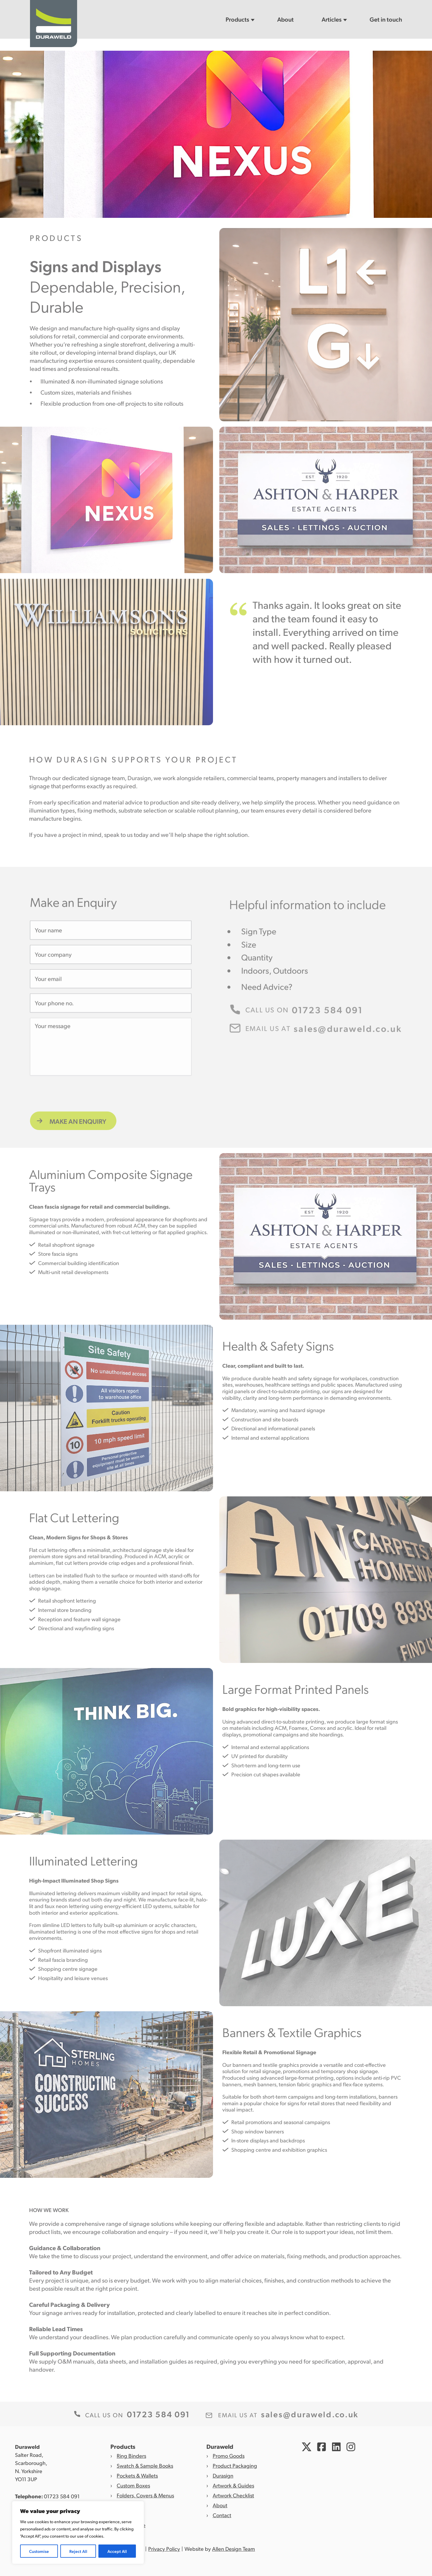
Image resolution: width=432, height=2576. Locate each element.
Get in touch (386, 19)
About (285, 19)
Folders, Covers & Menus (145, 2495)
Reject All (78, 2551)
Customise (39, 2551)
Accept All (117, 2551)
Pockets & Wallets (137, 2475)
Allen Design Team (233, 2548)
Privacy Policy (164, 2548)
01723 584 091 (62, 2496)
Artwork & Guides (233, 2485)
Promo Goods (228, 2455)
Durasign (223, 2475)
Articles (332, 19)
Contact (222, 2514)
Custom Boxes (133, 2485)
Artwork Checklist (233, 2495)
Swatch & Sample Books (145, 2465)
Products (237, 19)
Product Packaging (235, 2465)
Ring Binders (131, 2455)
